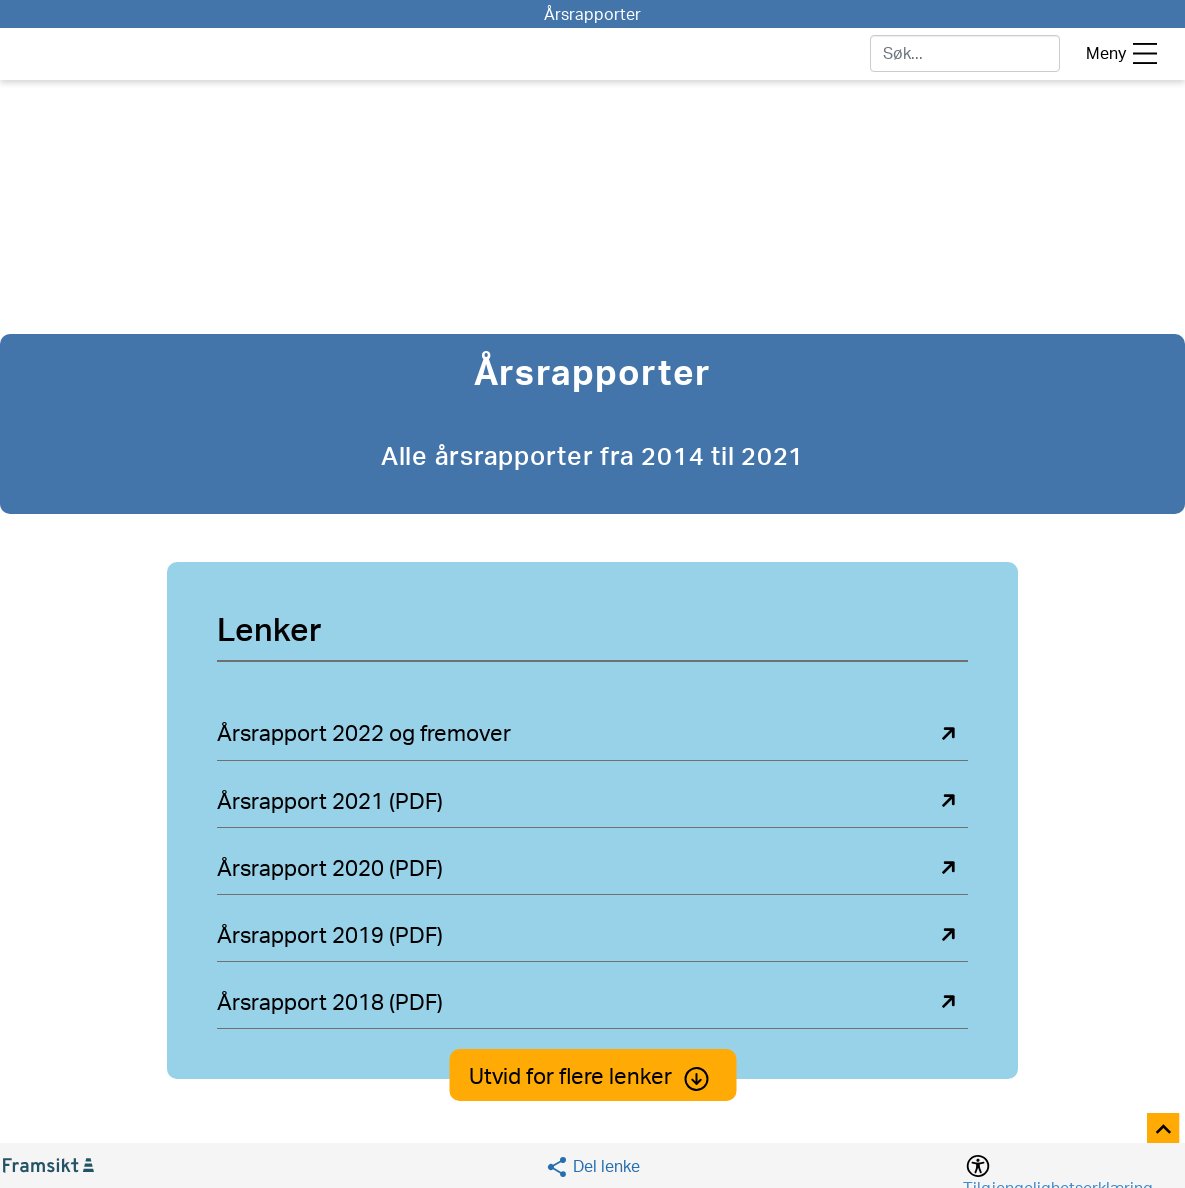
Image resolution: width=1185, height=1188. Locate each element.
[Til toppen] (1164, 1130)
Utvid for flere (592, 1077)
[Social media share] (592, 1166)
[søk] (965, 53)
